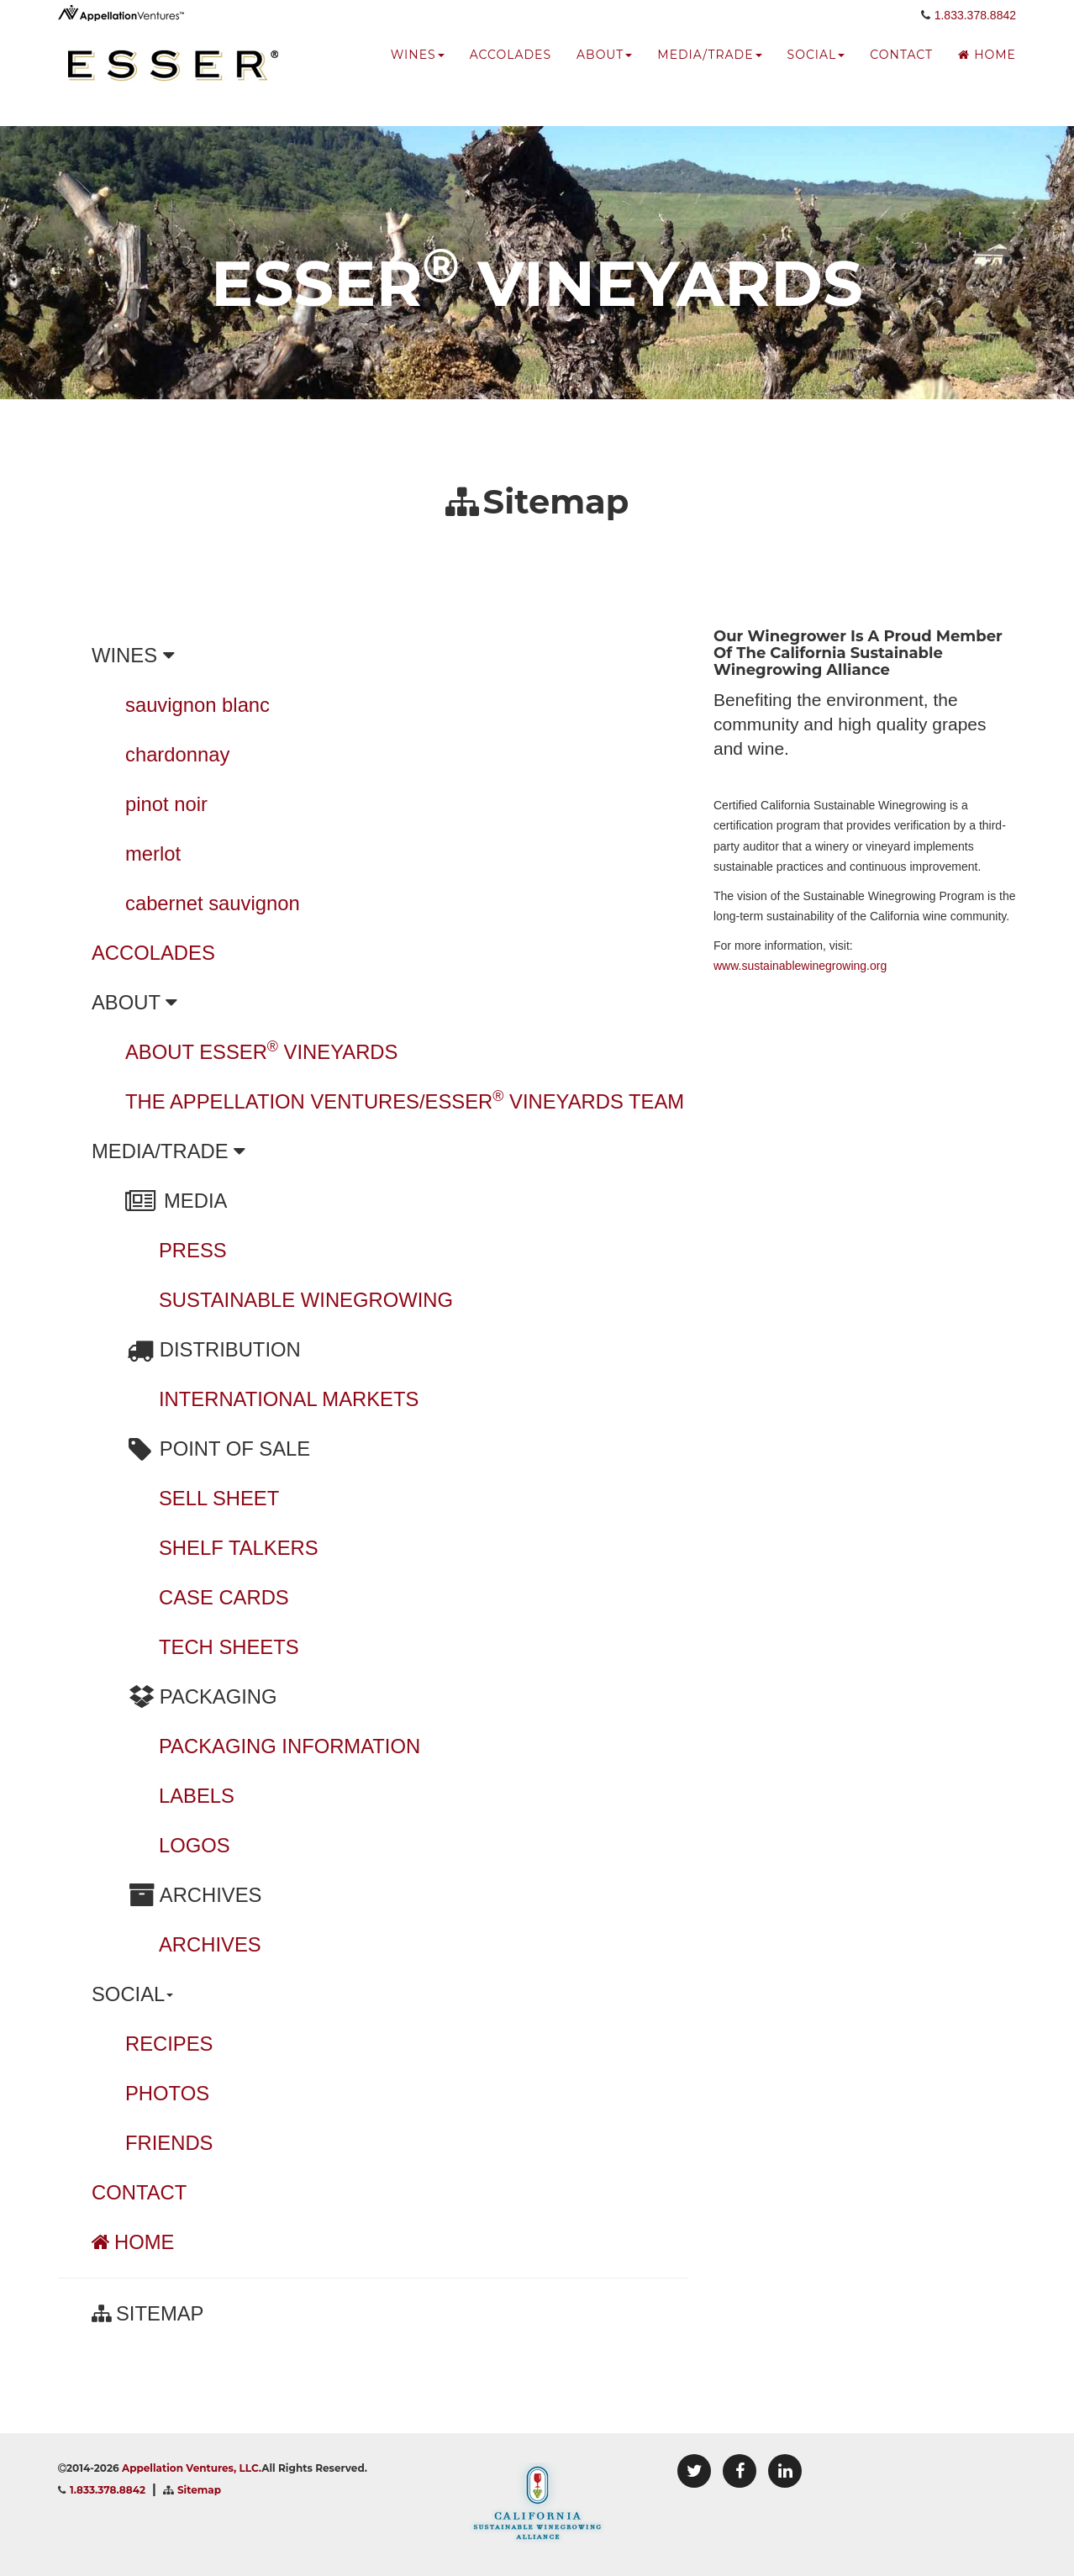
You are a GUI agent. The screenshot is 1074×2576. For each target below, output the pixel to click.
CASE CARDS (224, 1597)
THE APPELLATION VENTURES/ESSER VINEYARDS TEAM (404, 1101)
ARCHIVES (210, 1944)
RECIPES (169, 2043)
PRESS (193, 1250)
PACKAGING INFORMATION (289, 1746)
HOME (133, 2242)
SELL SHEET (219, 1498)
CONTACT (139, 2192)
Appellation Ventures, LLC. (191, 2468)
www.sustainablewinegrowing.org (800, 965)
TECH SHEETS (229, 1647)
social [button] (816, 71)
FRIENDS (169, 2142)
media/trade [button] (709, 71)
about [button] (604, 71)
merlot (153, 853)
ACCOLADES (153, 952)
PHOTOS (167, 2093)
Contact (901, 71)
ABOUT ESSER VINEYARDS (261, 1051)
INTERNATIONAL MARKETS (289, 1399)
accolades (510, 71)
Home (987, 71)
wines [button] (418, 71)
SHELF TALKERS (239, 1547)
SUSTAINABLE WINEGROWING (306, 1299)
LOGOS (194, 1845)
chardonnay (177, 754)
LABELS (196, 1795)
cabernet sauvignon (212, 903)
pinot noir (166, 804)
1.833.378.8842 (975, 31)
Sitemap (199, 2490)
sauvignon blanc (197, 704)
